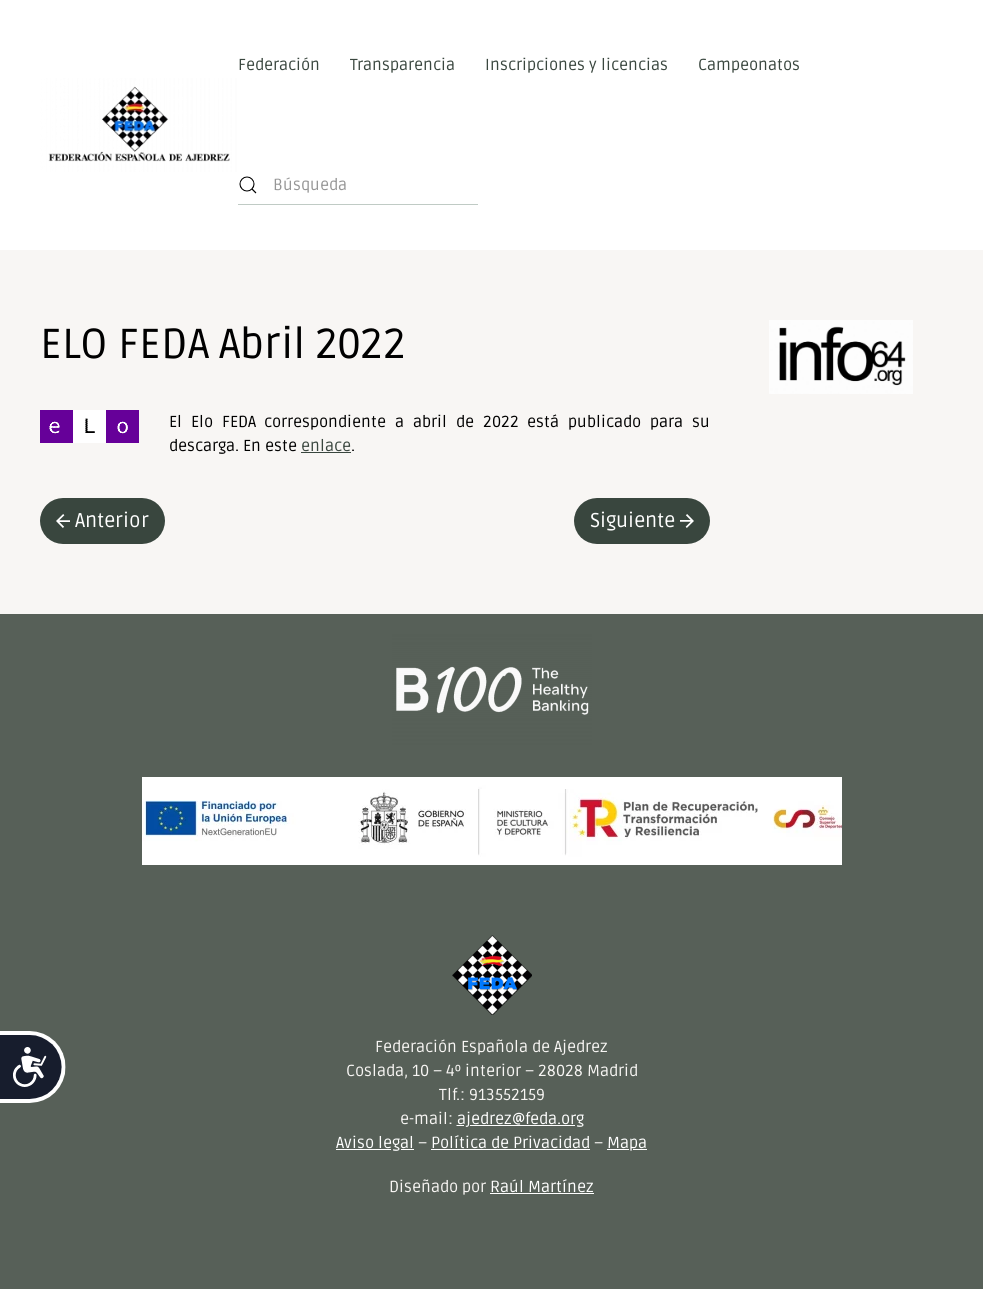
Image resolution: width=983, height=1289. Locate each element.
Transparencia (402, 65)
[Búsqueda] (358, 185)
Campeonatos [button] (749, 65)
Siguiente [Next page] (642, 521)
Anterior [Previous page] (102, 521)
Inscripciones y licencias (576, 65)
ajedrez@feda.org (520, 1119)
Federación (279, 65)
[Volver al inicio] (139, 125)
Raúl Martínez (542, 1187)
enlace (326, 446)
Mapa (627, 1143)
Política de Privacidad (510, 1143)
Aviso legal (375, 1143)
